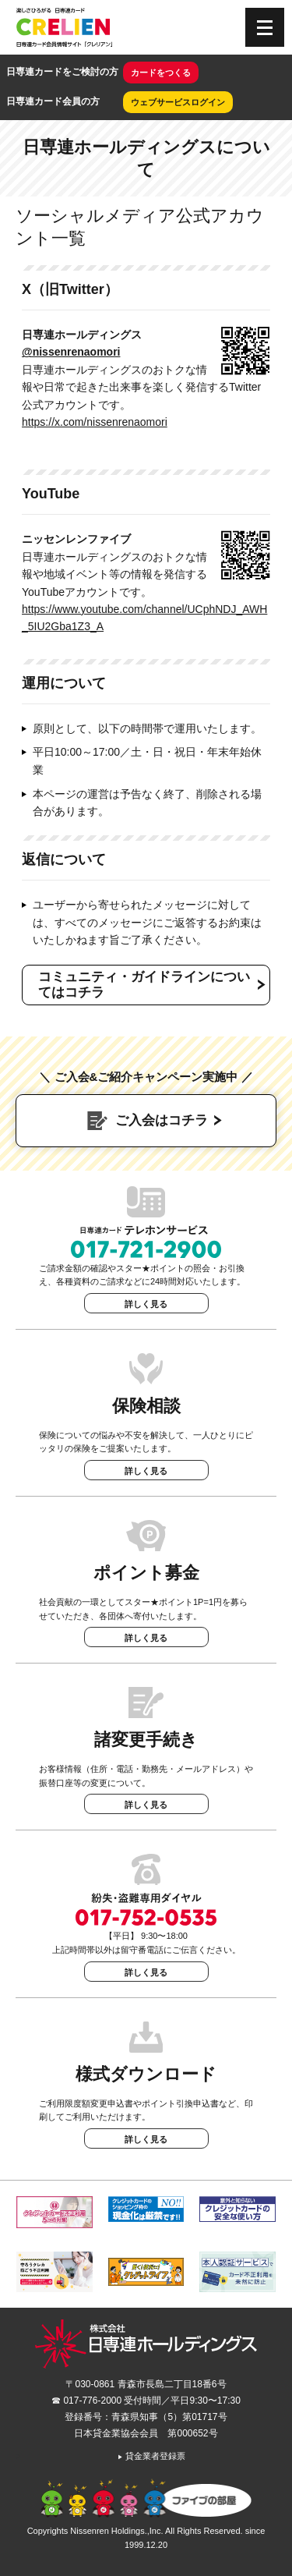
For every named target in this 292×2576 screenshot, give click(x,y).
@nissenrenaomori (71, 351)
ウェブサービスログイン (178, 102)
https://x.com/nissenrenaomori (94, 422)
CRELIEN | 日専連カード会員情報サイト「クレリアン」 (64, 27)
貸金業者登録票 (151, 2456)
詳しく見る (146, 1304)
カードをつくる (161, 72)
